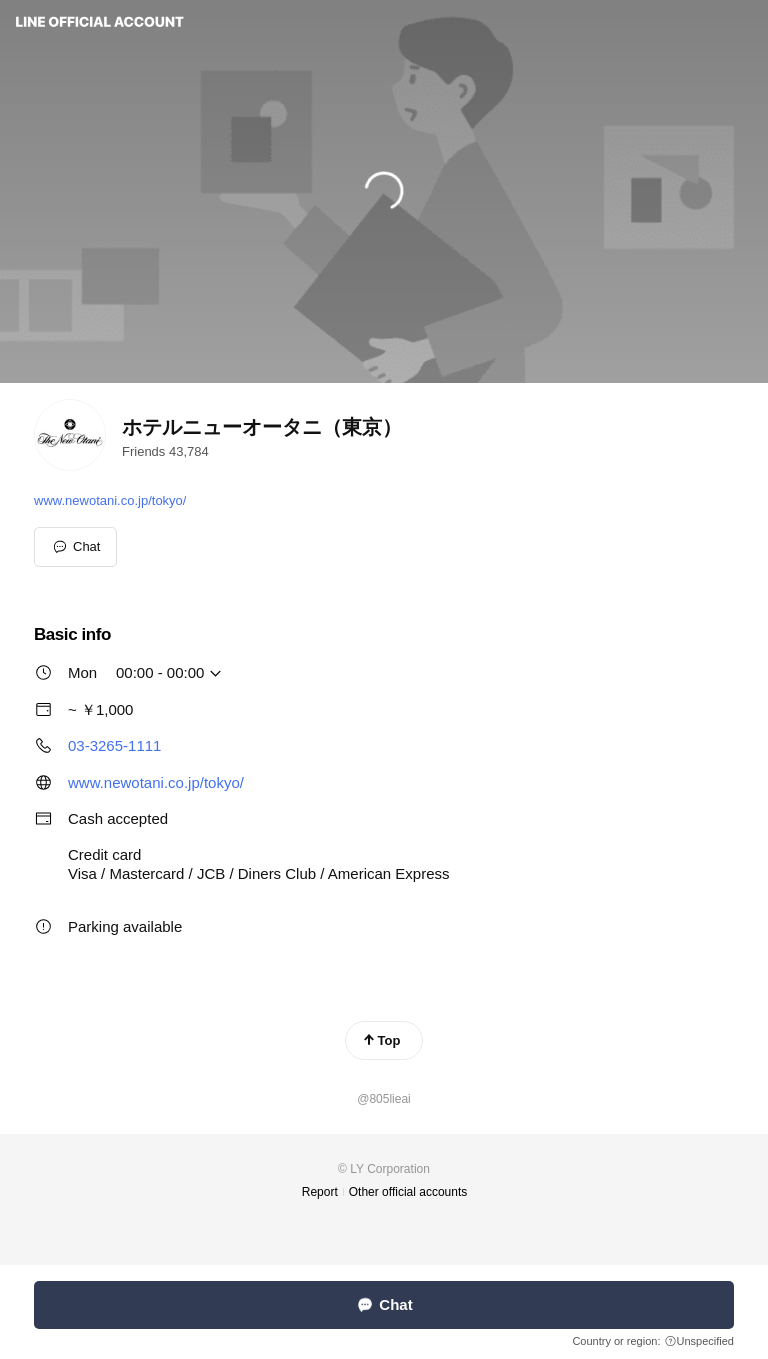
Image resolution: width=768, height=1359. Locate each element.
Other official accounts (408, 1192)
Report (320, 1192)
